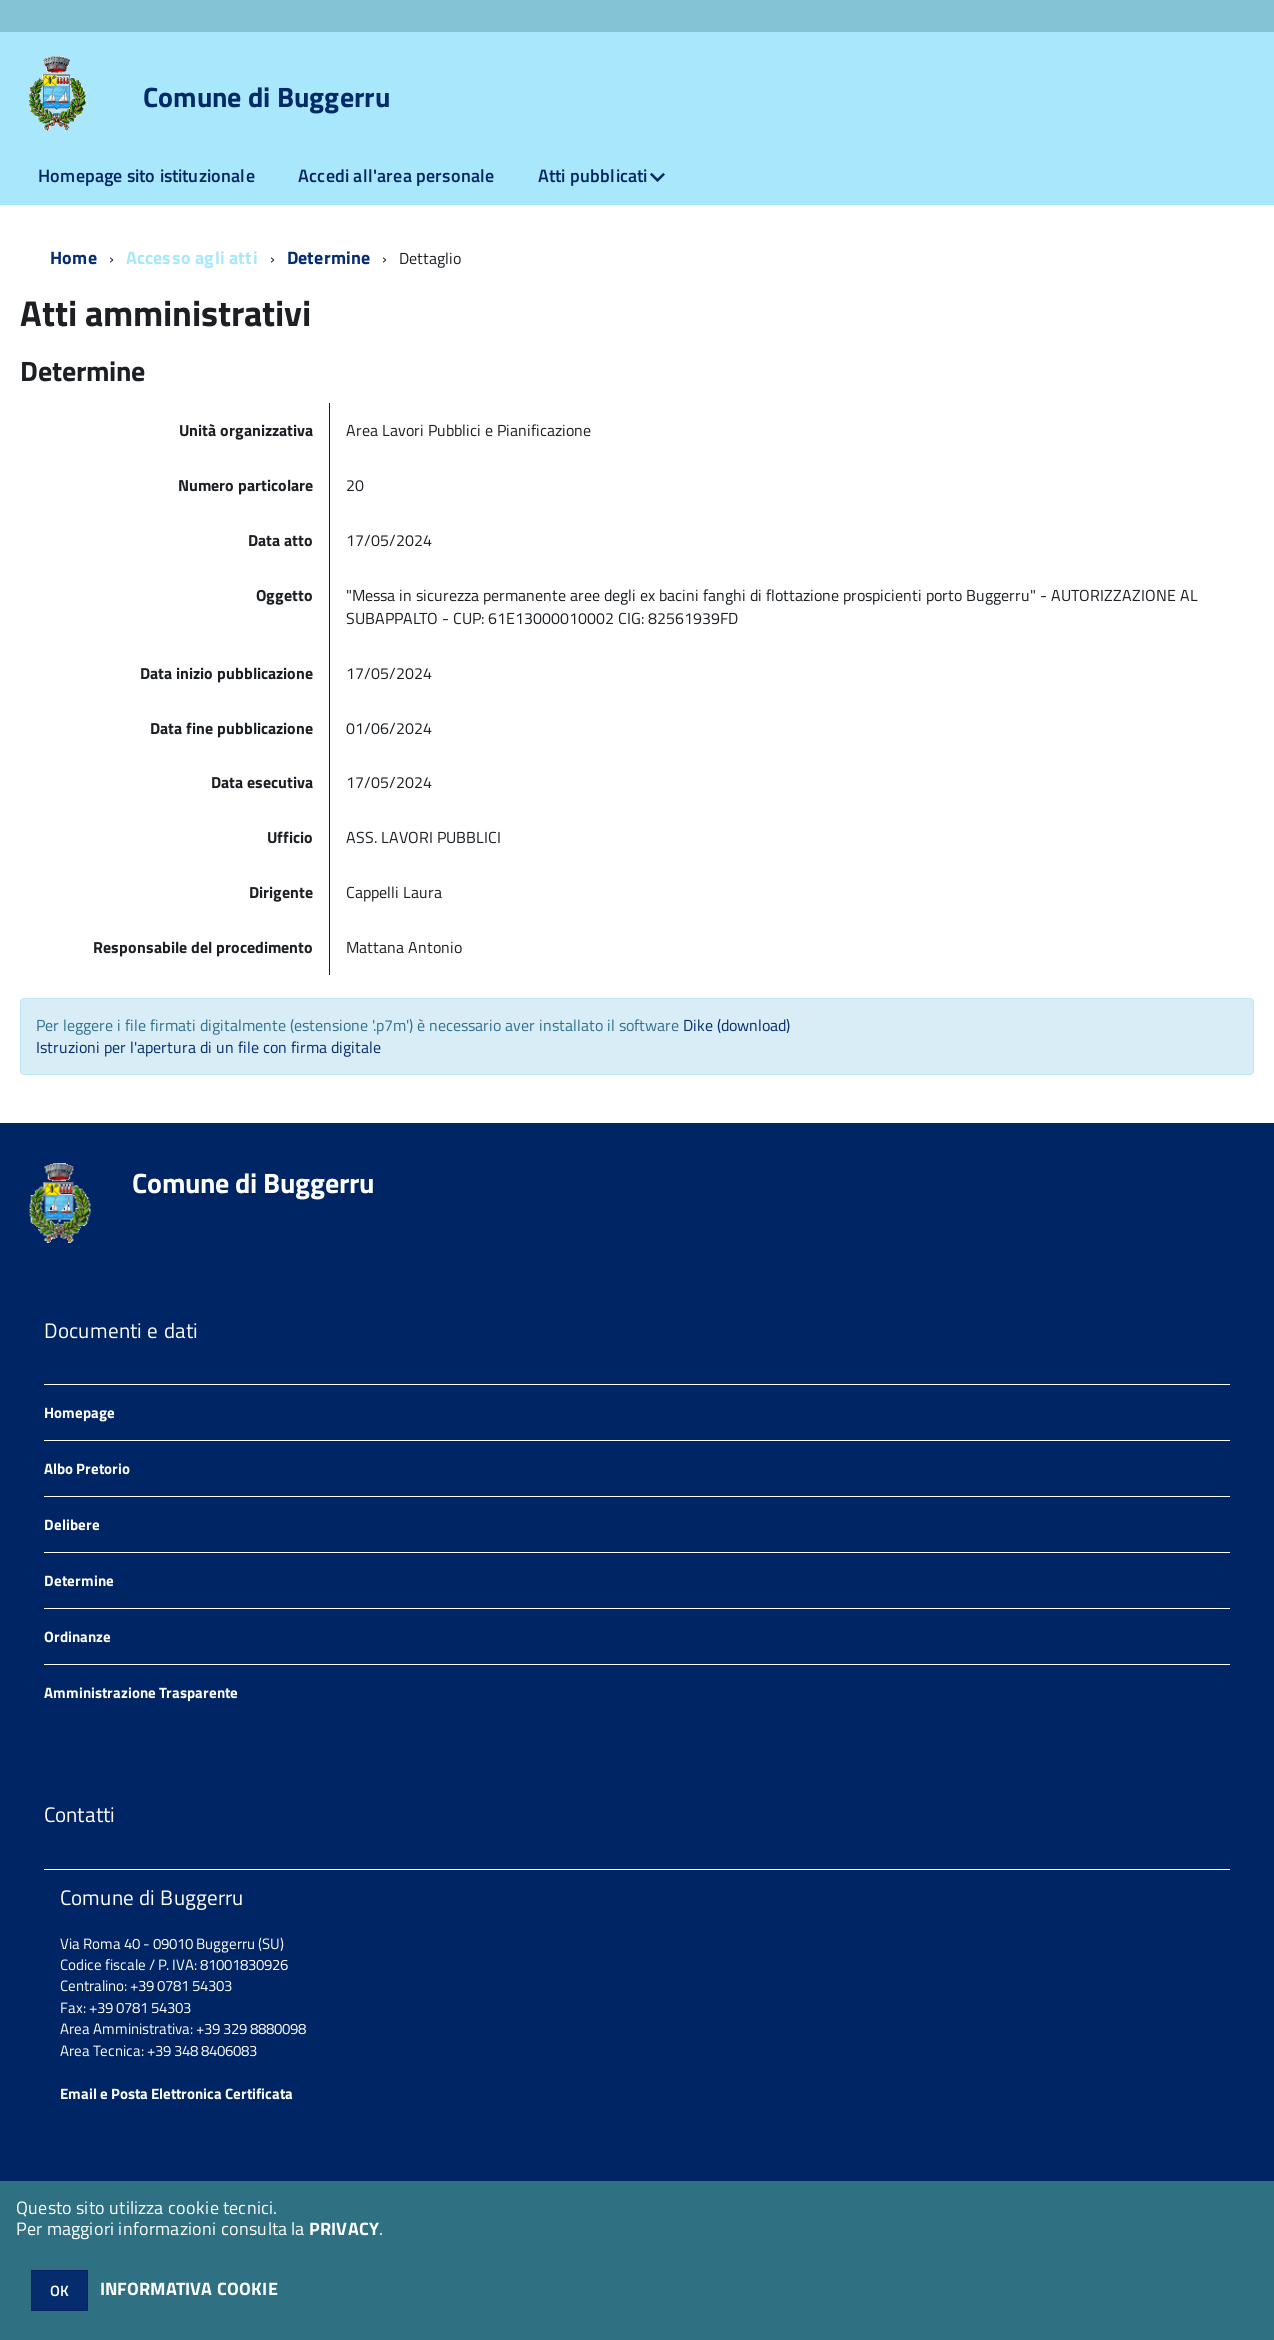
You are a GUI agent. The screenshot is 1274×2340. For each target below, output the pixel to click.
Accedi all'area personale (396, 175)
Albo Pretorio (87, 1468)
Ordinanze (77, 1636)
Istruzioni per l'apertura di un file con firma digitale (208, 1047)
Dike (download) (736, 1025)
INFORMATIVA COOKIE (189, 2288)
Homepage (79, 1412)
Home (73, 257)
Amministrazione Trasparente (141, 1692)
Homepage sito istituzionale (146, 175)
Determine (329, 257)
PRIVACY (344, 2228)
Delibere (72, 1524)
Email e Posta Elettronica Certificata (176, 2093)
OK (59, 2290)
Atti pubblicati (593, 175)
